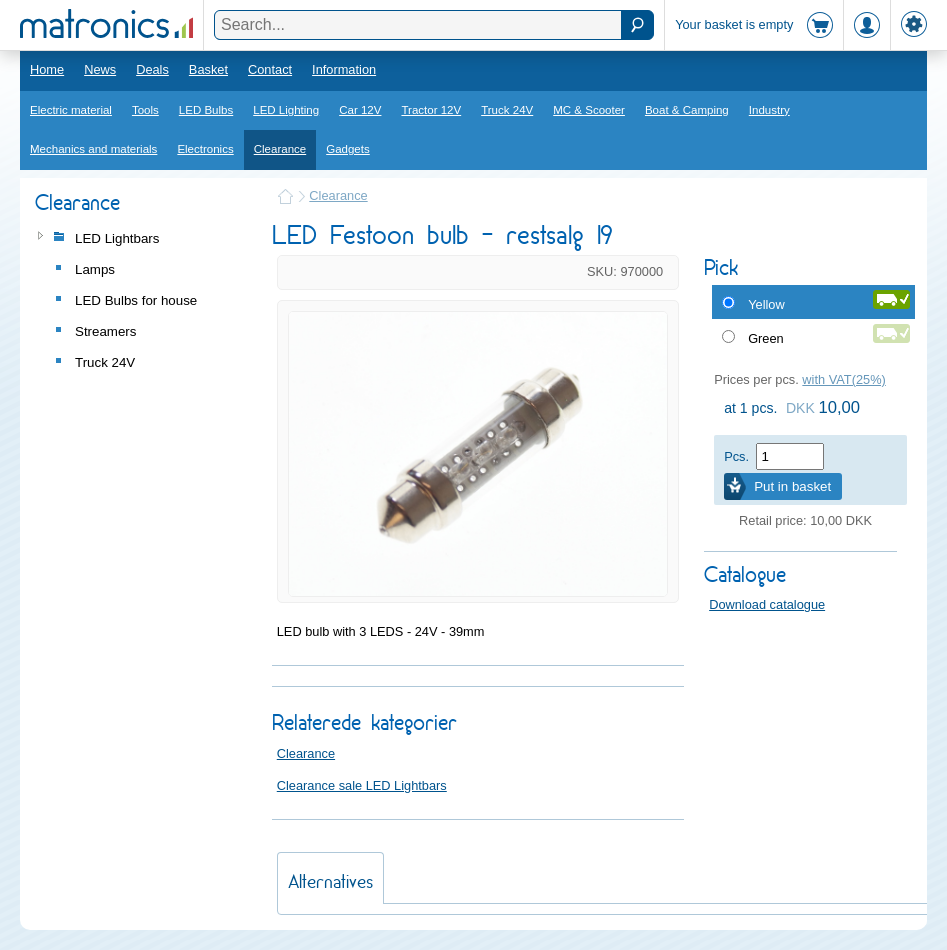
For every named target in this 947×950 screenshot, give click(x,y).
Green (766, 338)
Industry (769, 110)
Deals (152, 69)
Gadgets (348, 149)
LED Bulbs (206, 110)
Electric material (71, 110)
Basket (208, 69)
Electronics (205, 149)
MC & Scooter (589, 110)
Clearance (280, 149)
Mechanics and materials (93, 149)
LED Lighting (286, 110)
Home (47, 69)
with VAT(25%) (843, 379)
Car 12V (360, 110)
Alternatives (330, 881)
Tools (145, 110)
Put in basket (792, 486)
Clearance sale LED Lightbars (362, 785)
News (100, 69)
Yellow (766, 304)
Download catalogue (767, 604)
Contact (270, 69)
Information (344, 69)
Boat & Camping (687, 110)
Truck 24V (507, 110)
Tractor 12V (431, 110)
